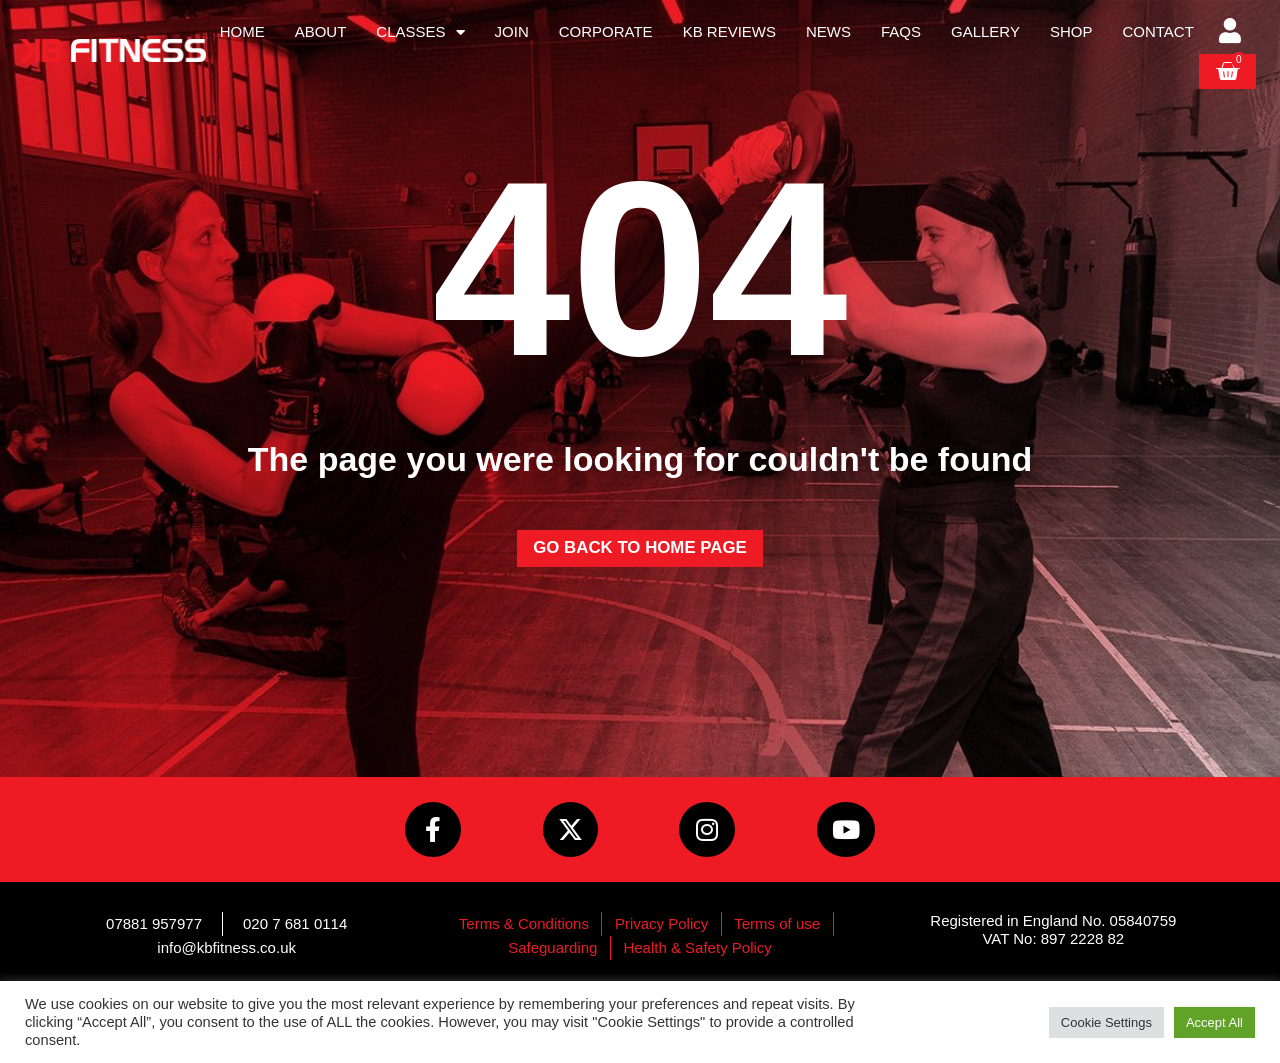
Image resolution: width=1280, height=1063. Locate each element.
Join (512, 31)
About (321, 31)
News (828, 31)
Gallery (985, 31)
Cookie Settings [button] (1106, 1022)
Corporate (606, 31)
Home (242, 31)
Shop (1071, 31)
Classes (420, 32)
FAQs (901, 31)
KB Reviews (729, 31)
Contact (1157, 31)
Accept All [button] (1214, 1022)
